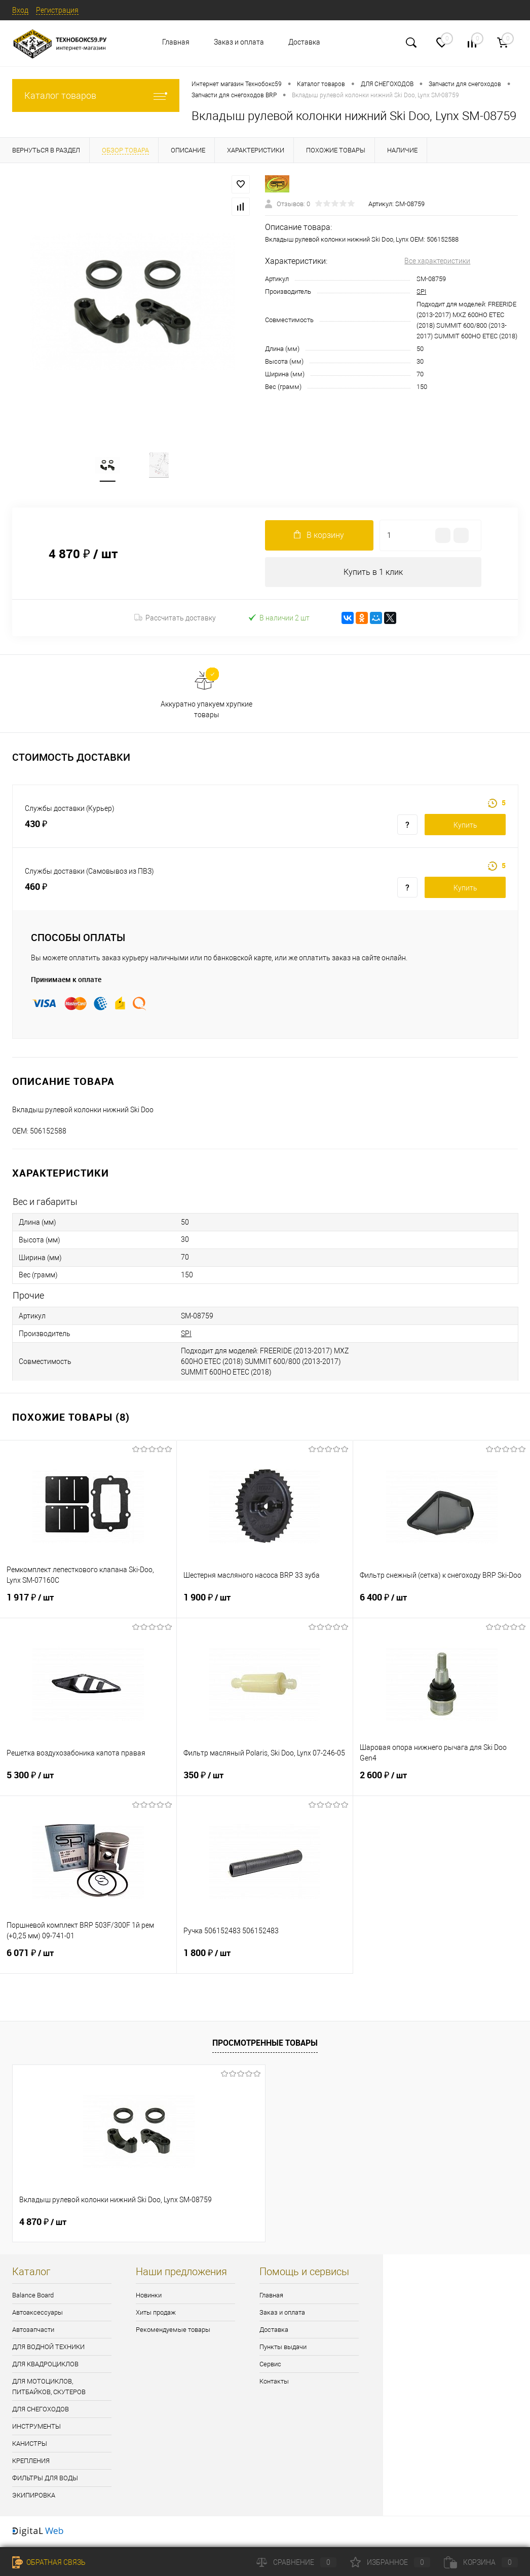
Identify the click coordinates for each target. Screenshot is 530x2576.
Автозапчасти (33, 2331)
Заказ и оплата (239, 42)
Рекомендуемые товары (173, 2331)
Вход (20, 10)
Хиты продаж (156, 2314)
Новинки (149, 2296)
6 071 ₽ (88, 1960)
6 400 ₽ (441, 1605)
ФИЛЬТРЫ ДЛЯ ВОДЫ (45, 2479)
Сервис (270, 2365)
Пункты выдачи (283, 2348)
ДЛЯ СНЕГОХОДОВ (40, 2410)
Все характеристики (437, 261)
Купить (465, 827)
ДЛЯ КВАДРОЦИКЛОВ (45, 2365)
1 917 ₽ (88, 1605)
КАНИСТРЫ (29, 2445)
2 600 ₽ (441, 1782)
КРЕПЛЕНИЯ (31, 2462)
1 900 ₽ (265, 1605)
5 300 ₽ (88, 1782)
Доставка (304, 42)
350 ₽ (265, 1782)
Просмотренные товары (265, 2044)
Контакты (274, 2383)
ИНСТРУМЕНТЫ (36, 2428)
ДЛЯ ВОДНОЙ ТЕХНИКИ (48, 2348)
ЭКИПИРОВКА (33, 2497)
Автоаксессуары (37, 2314)
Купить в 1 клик (373, 573)
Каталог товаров (95, 95)
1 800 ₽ (265, 1960)
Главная (176, 42)
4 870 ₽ (42, 2223)
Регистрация (57, 10)
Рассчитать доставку (175, 619)
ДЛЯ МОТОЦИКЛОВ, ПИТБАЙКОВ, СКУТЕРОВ (49, 2388)
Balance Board (33, 2296)
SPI (421, 291)
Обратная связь (49, 2562)
